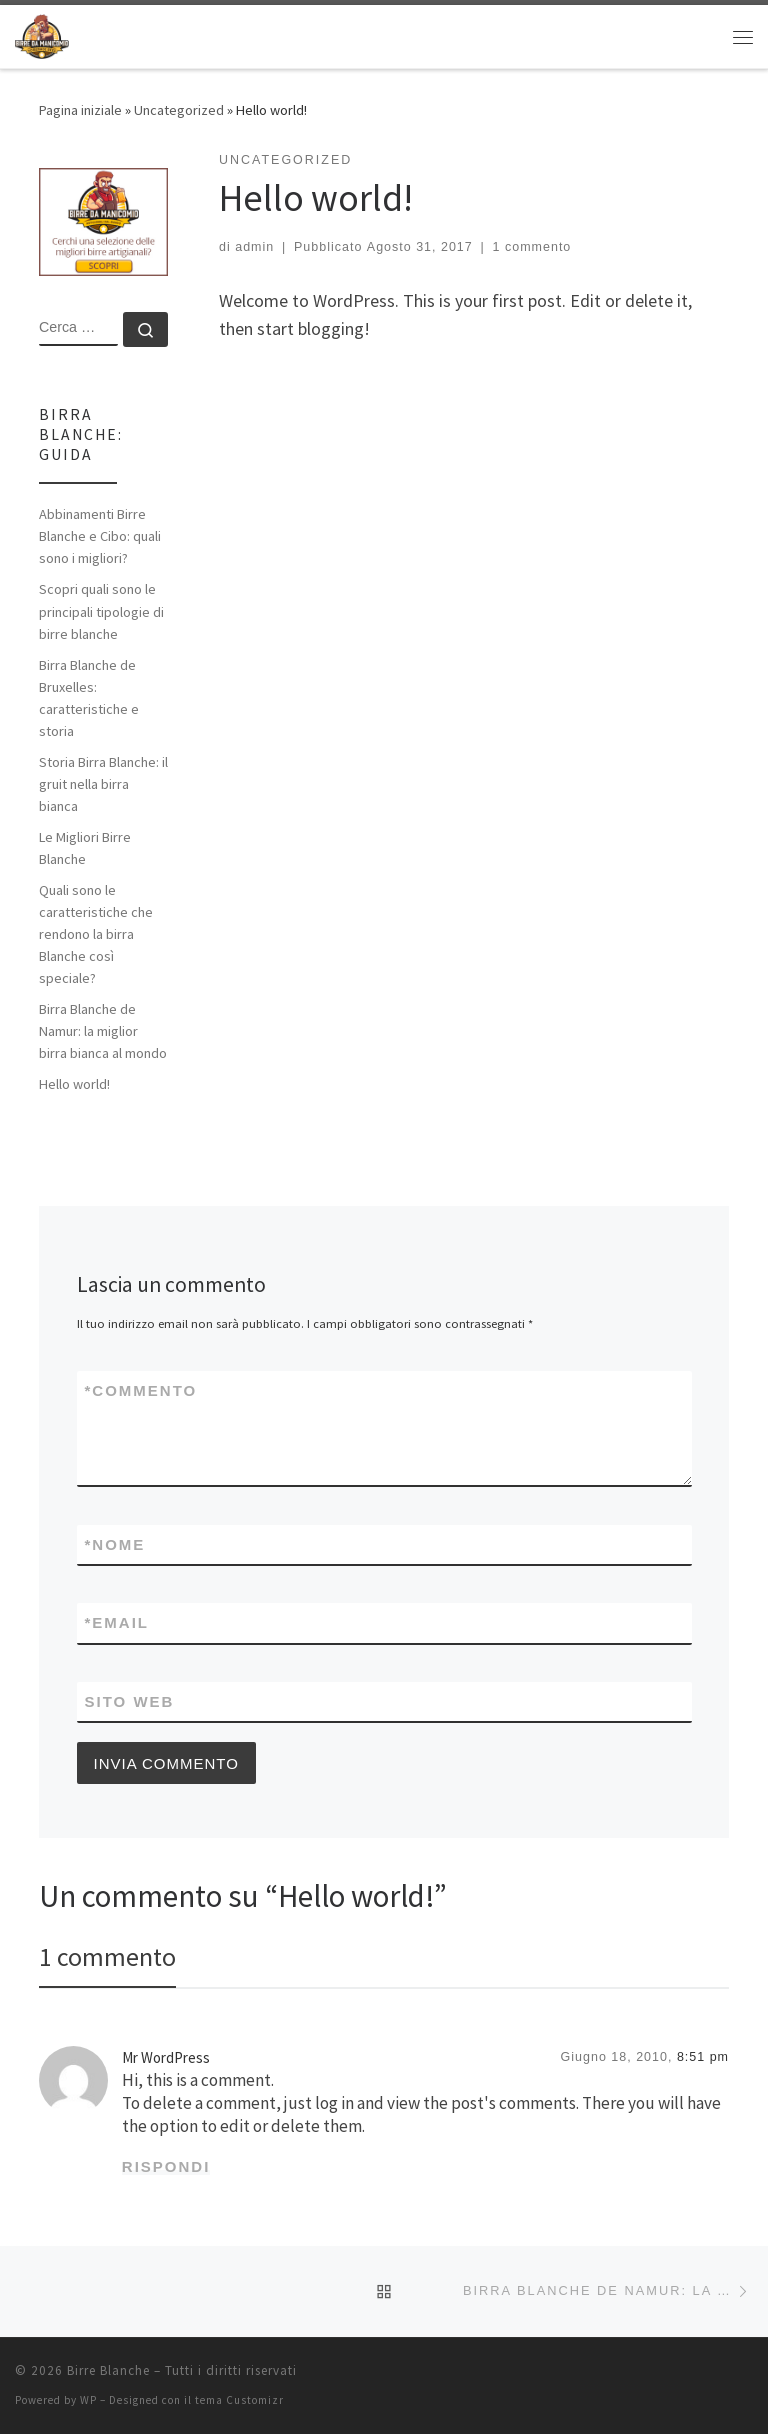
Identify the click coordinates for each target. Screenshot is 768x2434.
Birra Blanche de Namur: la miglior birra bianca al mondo (103, 1031)
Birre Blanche (108, 2370)
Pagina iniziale (80, 110)
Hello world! (74, 1084)
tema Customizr (239, 2400)
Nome (115, 1544)
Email (117, 1622)
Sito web (130, 1701)
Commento (141, 1390)
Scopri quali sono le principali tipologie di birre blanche (101, 611)
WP (88, 2400)
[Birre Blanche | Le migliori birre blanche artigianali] (42, 34)
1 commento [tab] (107, 1956)
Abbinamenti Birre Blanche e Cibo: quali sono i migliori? (100, 536)
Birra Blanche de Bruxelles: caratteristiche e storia (89, 698)
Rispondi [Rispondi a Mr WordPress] (166, 2166)
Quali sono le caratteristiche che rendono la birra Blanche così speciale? (96, 934)
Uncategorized (179, 110)
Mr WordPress (166, 2057)
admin (254, 247)
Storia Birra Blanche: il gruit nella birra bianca (103, 784)
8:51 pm (703, 2057)
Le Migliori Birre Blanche (85, 848)
